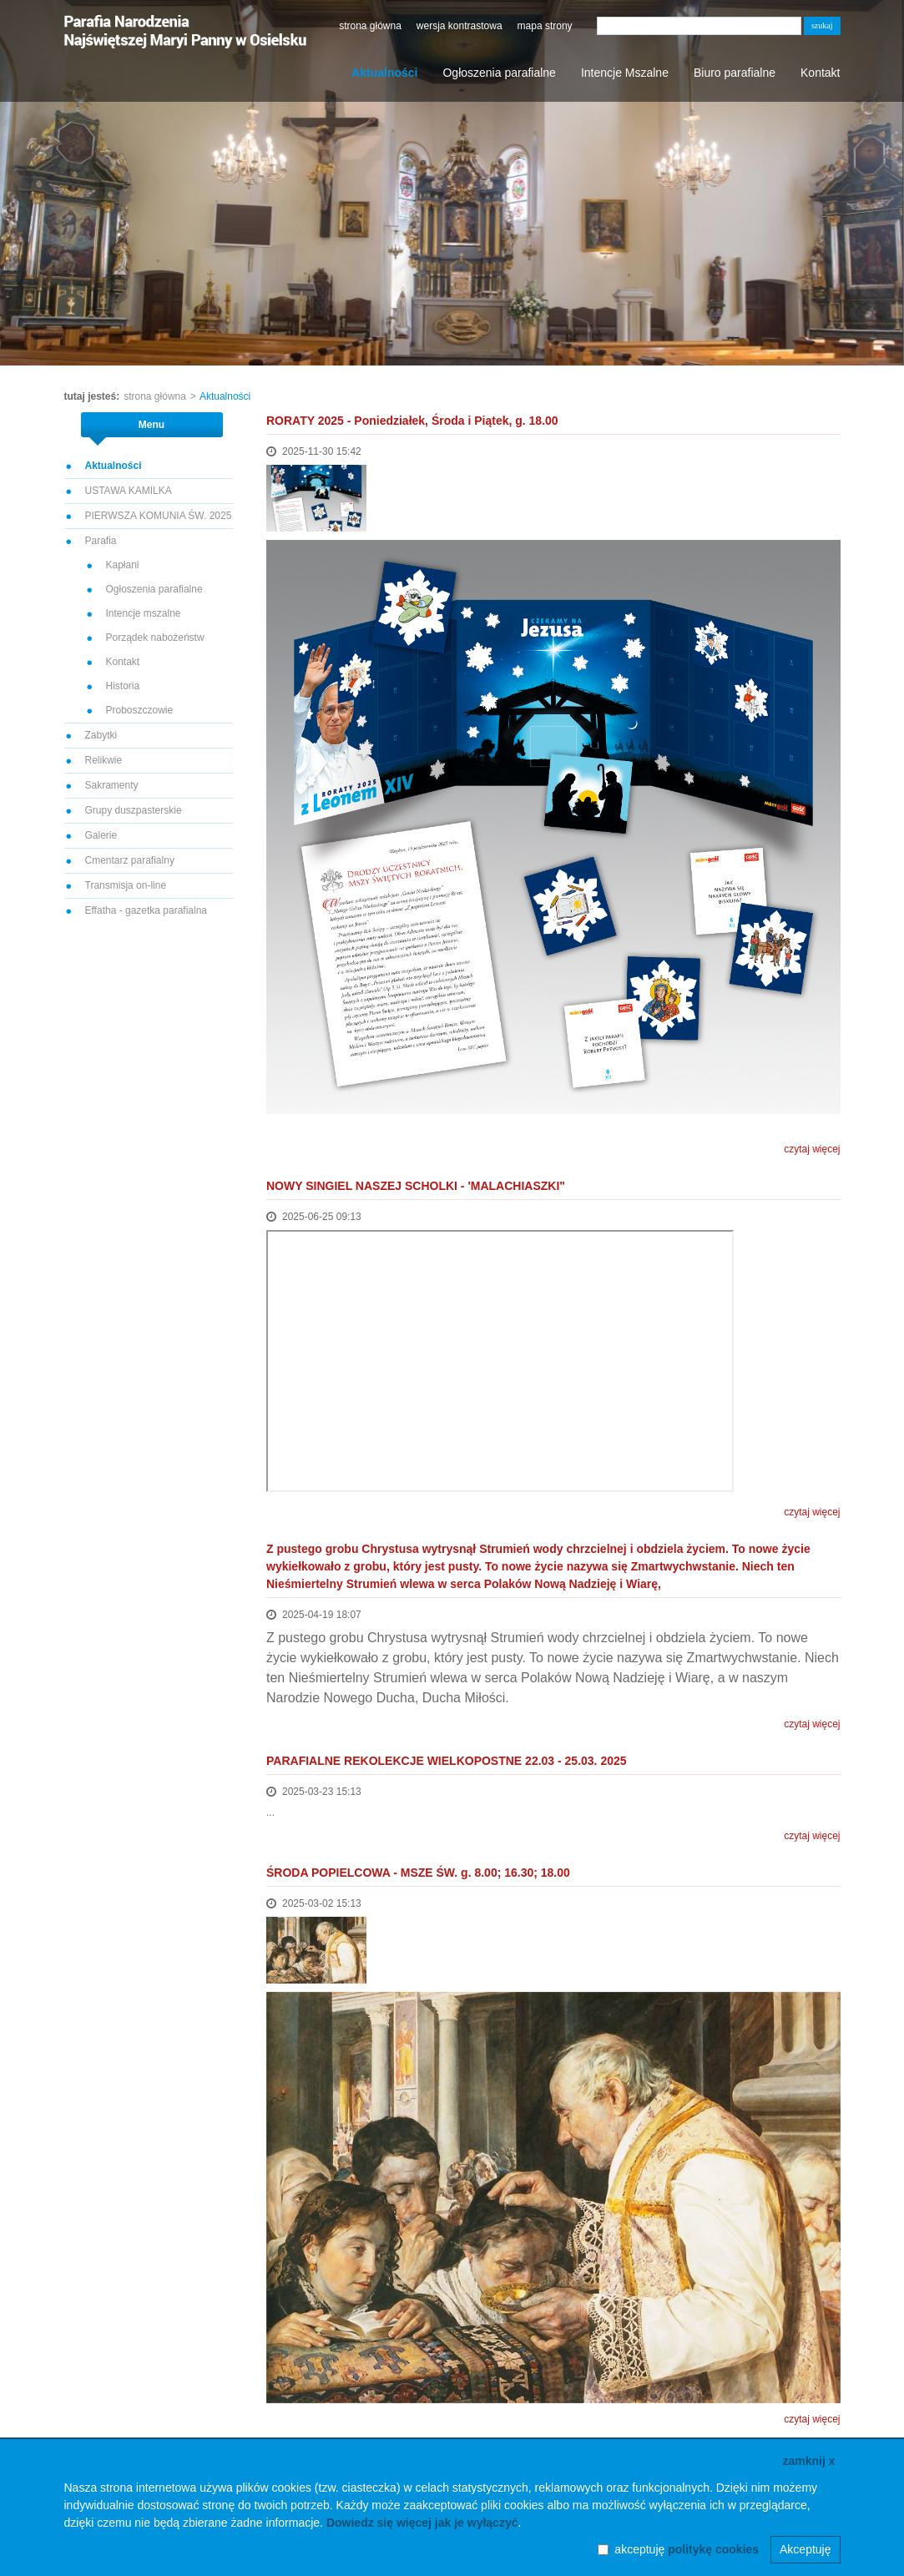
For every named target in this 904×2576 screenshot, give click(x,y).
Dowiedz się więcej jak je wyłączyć (422, 2522)
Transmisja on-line (126, 885)
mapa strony (545, 26)
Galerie (101, 835)
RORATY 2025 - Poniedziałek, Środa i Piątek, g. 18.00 (412, 420)
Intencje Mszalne (625, 72)
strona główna (370, 26)
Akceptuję (805, 2549)
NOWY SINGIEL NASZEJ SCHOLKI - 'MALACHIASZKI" (415, 1185)
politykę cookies (713, 2549)
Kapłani (122, 565)
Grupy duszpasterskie (133, 810)
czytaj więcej (812, 1149)
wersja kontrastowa (460, 26)
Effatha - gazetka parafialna (146, 910)
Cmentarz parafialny (129, 860)
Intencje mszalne (143, 613)
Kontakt (820, 72)
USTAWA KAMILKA (128, 491)
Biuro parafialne (734, 72)
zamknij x (808, 2461)
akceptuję (686, 2549)
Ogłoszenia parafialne (498, 72)
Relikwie (104, 760)
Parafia (101, 541)
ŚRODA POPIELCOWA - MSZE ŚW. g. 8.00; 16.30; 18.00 (418, 1872)
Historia (123, 686)
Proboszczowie (140, 710)
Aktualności (384, 72)
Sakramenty (112, 785)
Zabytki (101, 735)
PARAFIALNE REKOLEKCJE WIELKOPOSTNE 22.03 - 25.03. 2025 (446, 1760)
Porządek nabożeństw (155, 637)
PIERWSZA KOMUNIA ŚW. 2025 (158, 516)
